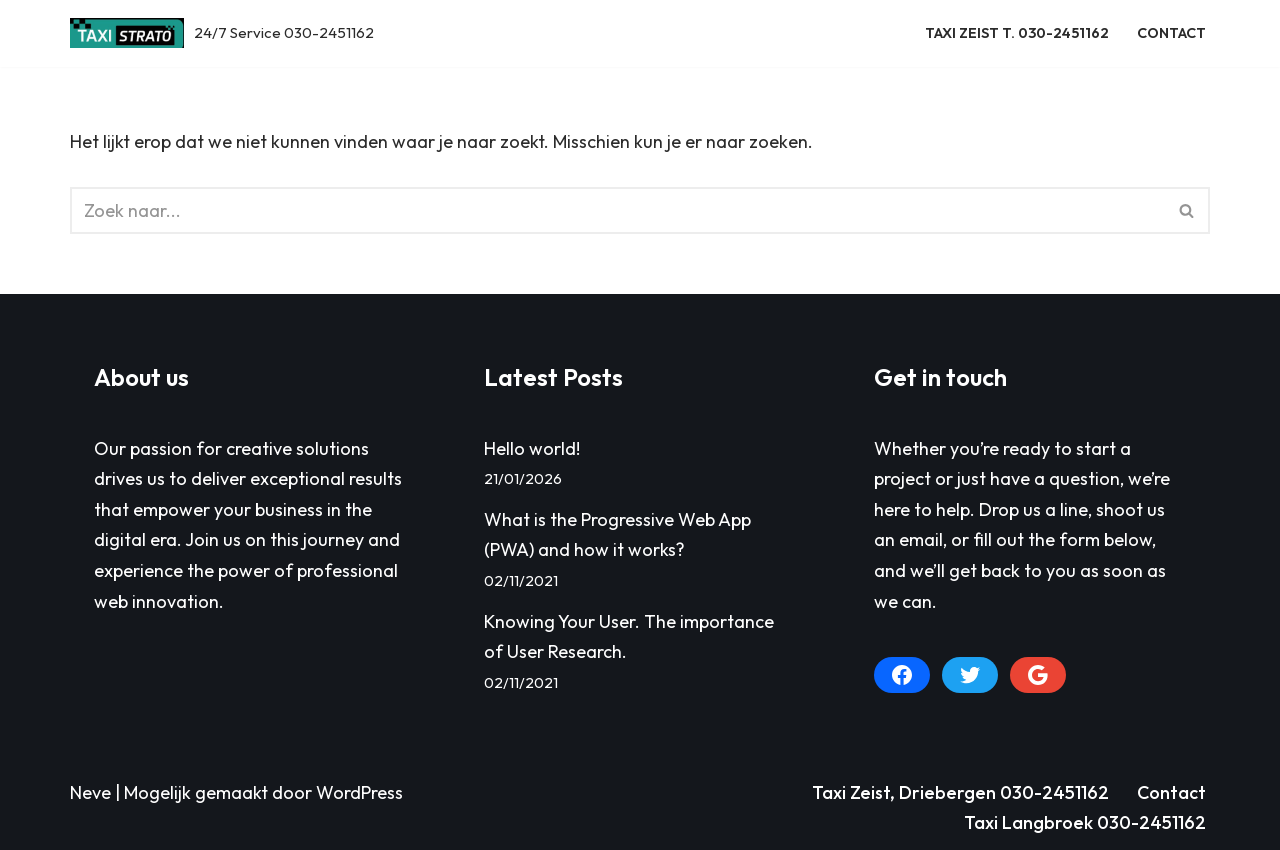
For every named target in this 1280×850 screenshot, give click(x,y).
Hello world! (532, 448)
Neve (90, 792)
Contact (1171, 33)
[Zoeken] (617, 210)
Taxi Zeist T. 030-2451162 (1017, 33)
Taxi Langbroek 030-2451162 (1085, 822)
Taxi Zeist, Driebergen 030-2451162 (960, 792)
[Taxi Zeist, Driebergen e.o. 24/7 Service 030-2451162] (222, 33)
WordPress (359, 792)
